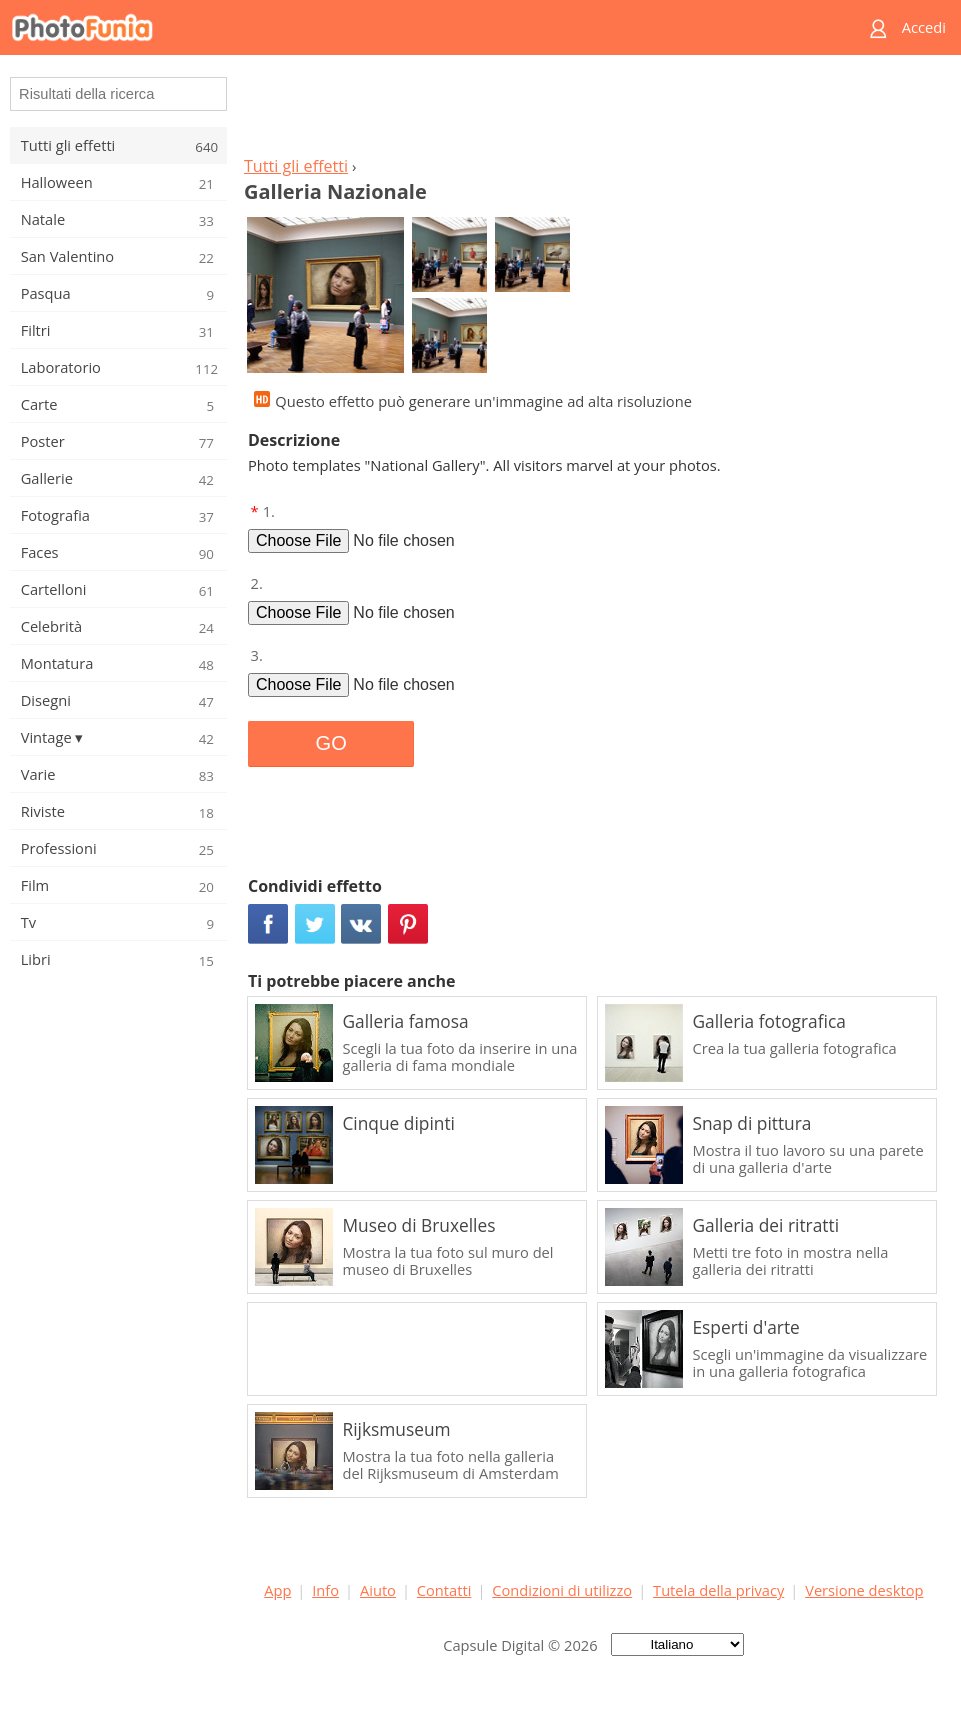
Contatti (444, 1590)
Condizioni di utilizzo (562, 1590)
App (277, 1590)
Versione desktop (864, 1590)
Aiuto (378, 1590)
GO (331, 743)
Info (325, 1590)
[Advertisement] (594, 111)
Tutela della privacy (718, 1590)
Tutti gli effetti (296, 166)
